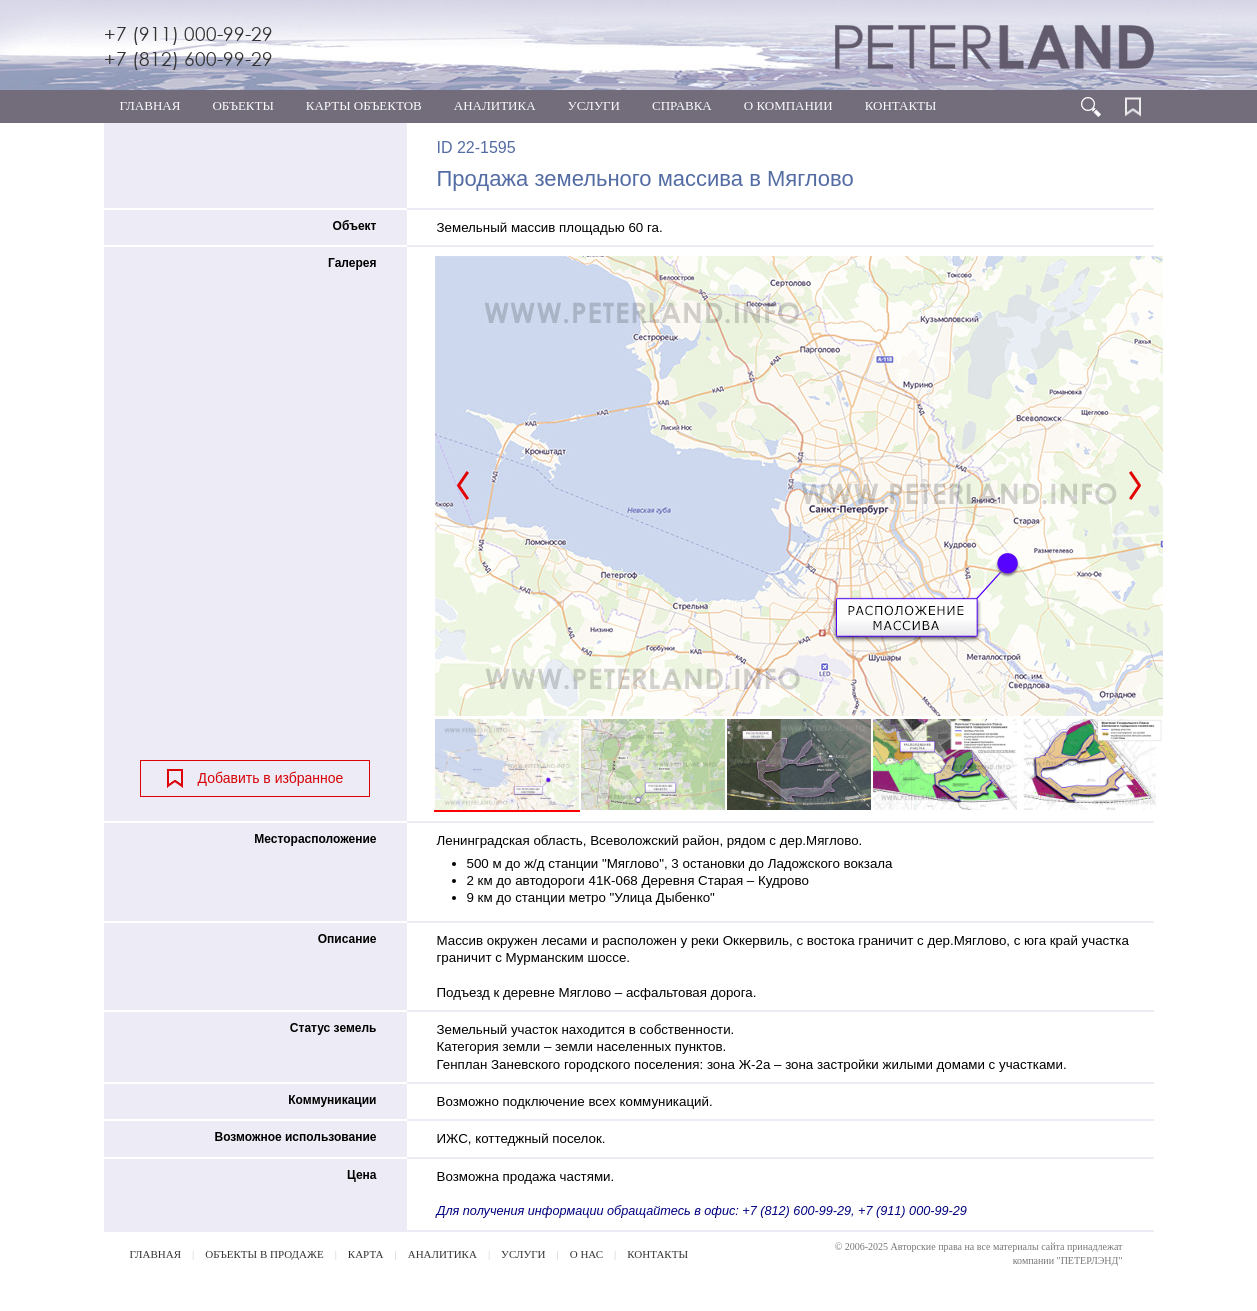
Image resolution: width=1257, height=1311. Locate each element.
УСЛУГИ (594, 105)
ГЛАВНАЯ (150, 105)
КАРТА (366, 1254)
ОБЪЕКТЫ (242, 105)
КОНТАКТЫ (901, 105)
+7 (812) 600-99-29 (188, 58)
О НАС (586, 1254)
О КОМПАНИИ (788, 105)
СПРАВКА (682, 105)
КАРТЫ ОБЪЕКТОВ (364, 105)
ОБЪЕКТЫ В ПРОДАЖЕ (264, 1254)
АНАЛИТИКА (495, 105)
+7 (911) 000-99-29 (188, 33)
